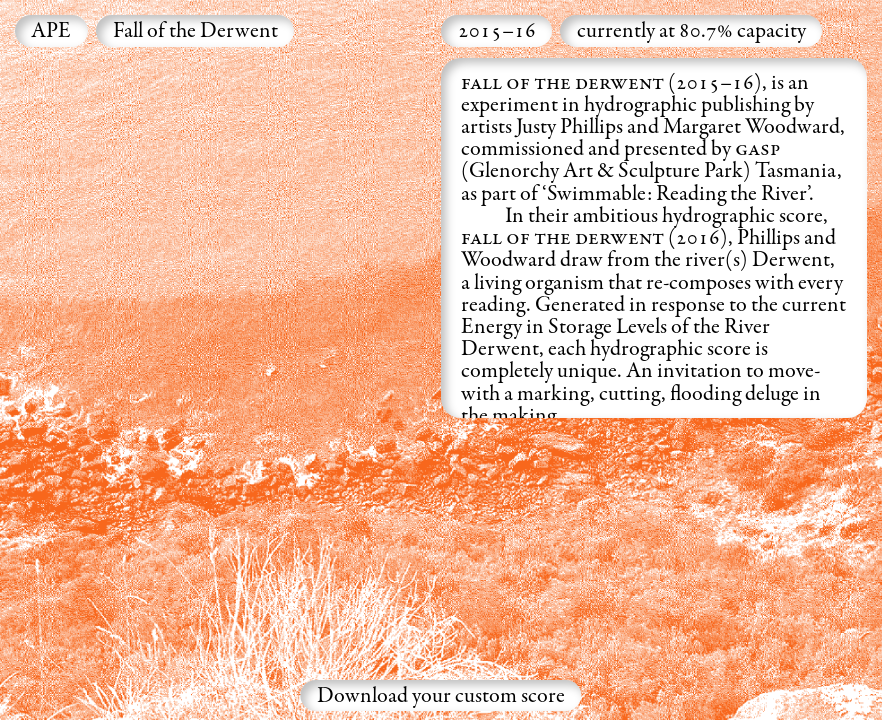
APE (51, 32)
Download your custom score (441, 697)
